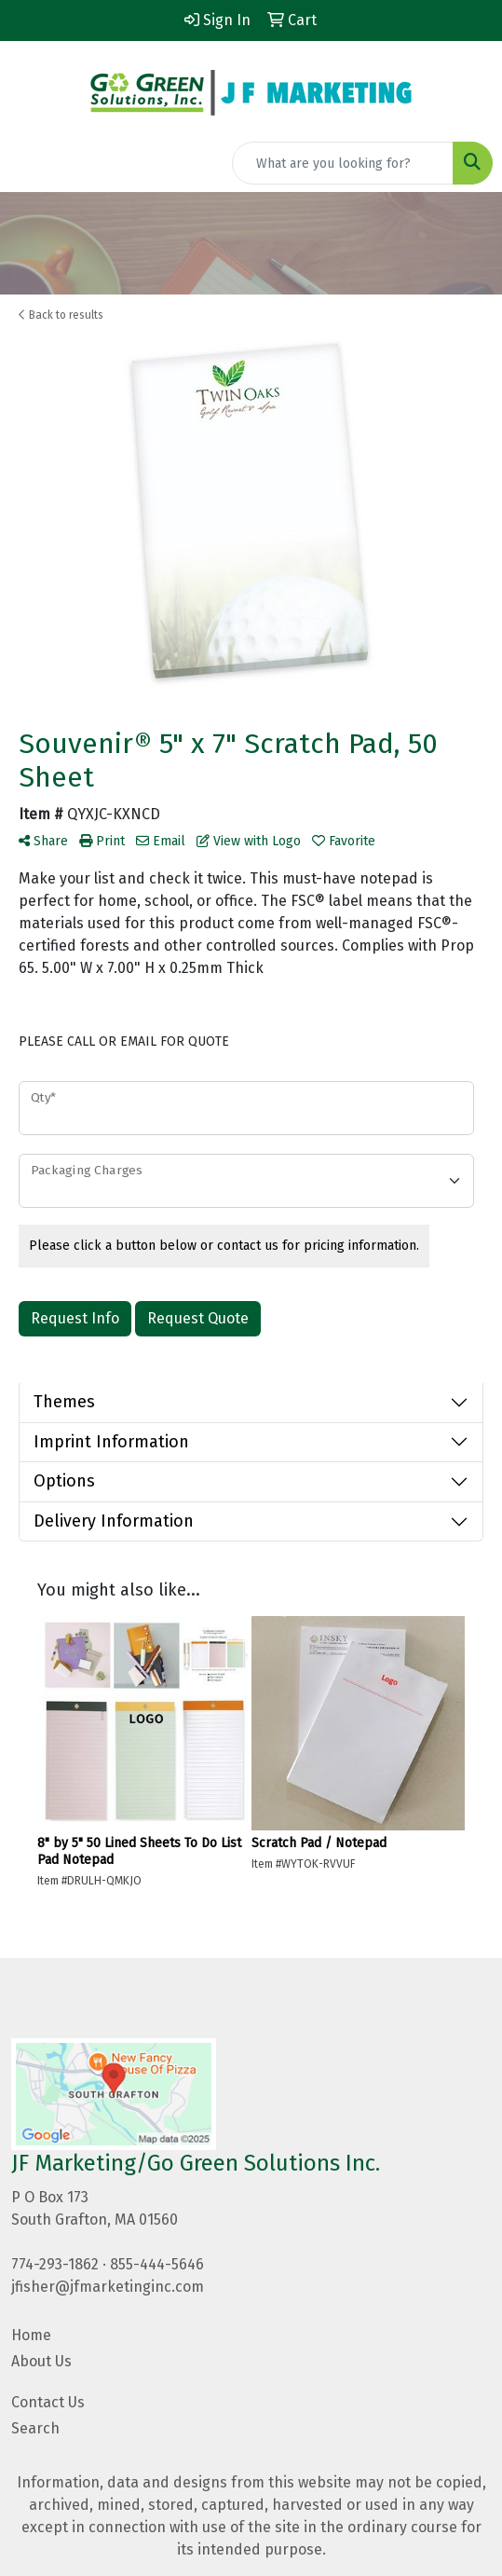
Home (31, 2335)
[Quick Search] (343, 163)
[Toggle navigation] (28, 163)
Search (35, 2428)
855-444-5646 (157, 2264)
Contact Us (48, 2402)
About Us (41, 2361)
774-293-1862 (55, 2264)
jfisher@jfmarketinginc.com (107, 2286)
